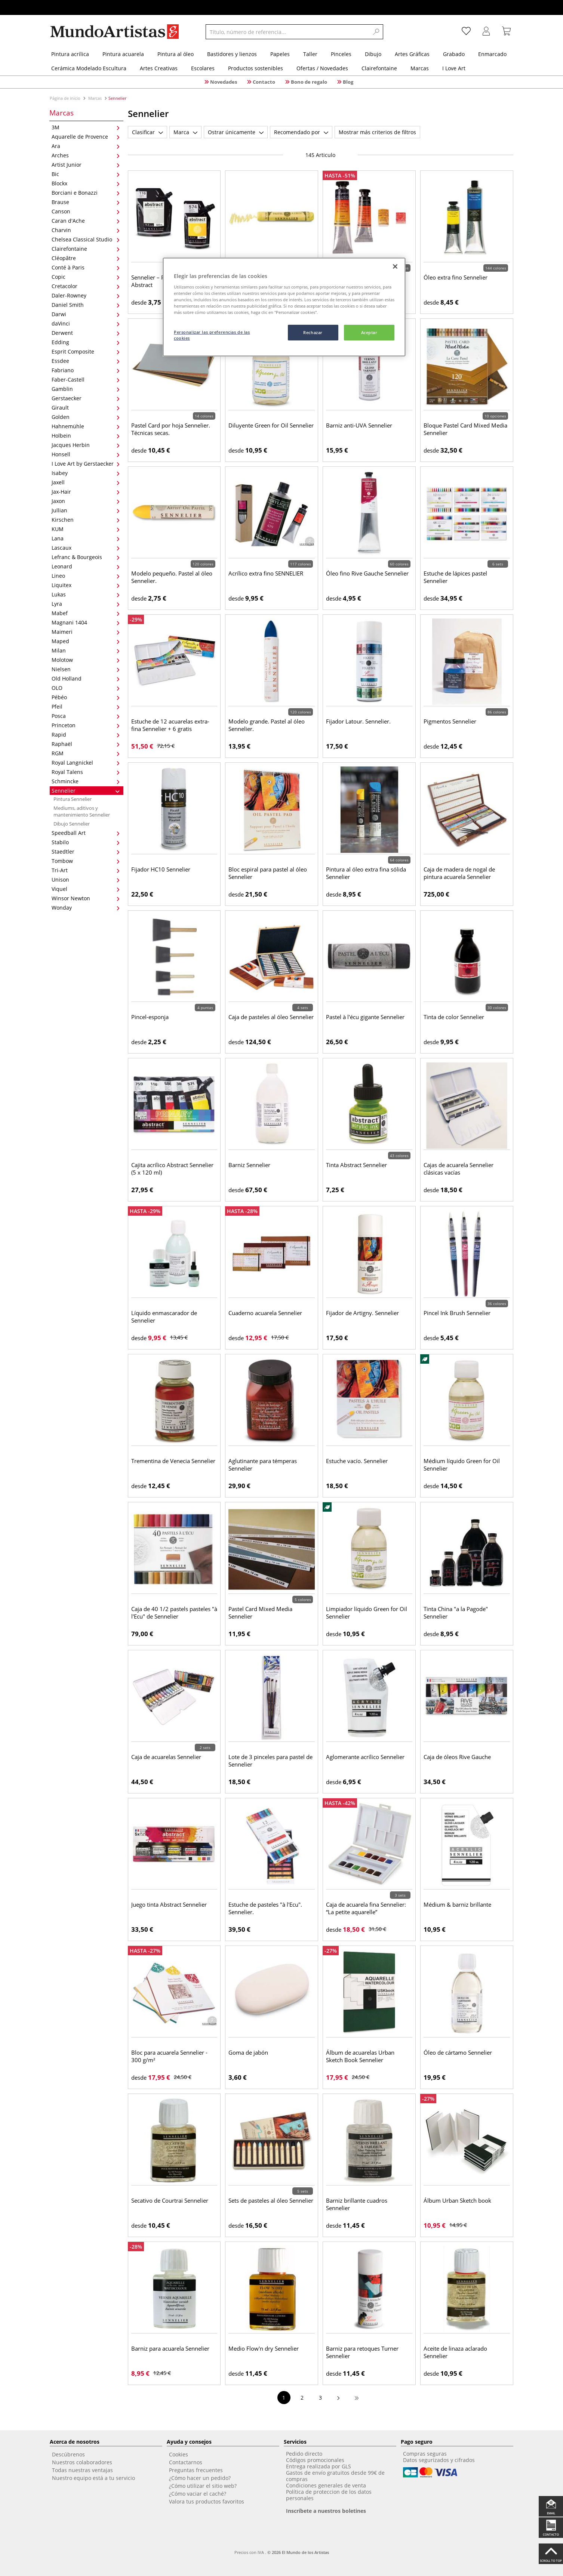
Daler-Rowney (86, 295)
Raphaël (86, 743)
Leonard (86, 566)
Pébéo (86, 697)
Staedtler (86, 851)
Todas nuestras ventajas (82, 2470)
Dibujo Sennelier (71, 823)
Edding (86, 342)
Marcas (95, 98)
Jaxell (86, 482)
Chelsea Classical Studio (86, 239)
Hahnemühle (86, 426)
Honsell (86, 454)
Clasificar (147, 132)
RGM (86, 753)
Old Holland (86, 678)
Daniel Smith (86, 304)
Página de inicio (65, 98)
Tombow (86, 860)
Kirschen (86, 519)
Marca (185, 132)
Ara (86, 145)
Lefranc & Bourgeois (86, 557)
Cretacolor (86, 286)
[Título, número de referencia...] (287, 31)
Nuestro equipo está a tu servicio (93, 2477)
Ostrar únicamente (236, 132)
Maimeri (86, 631)
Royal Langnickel (86, 762)
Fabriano (86, 370)
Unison (86, 879)
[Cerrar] (395, 266)
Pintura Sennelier (72, 799)
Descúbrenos (68, 2454)
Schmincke (86, 781)
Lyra (86, 603)
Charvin (86, 230)
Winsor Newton (86, 898)
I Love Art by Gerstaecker (86, 463)
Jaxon (86, 501)
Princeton (86, 725)
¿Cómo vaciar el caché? (197, 2493)
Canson (86, 211)
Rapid (86, 734)
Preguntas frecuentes (196, 2470)
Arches (86, 155)
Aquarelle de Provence (86, 136)
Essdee (86, 360)
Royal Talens (86, 771)
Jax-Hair (86, 491)
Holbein (86, 435)
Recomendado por (301, 132)
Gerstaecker (86, 398)
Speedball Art (86, 832)
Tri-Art (86, 870)
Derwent (86, 332)
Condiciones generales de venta (326, 2485)
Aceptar (369, 332)
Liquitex (86, 585)
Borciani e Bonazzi (86, 192)
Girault (86, 407)
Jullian (86, 510)
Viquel (86, 888)
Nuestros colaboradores (82, 2462)
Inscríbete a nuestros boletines (326, 2510)
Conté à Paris (86, 267)
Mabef (86, 613)
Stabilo (86, 842)
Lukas (86, 594)
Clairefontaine (86, 248)
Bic (86, 174)
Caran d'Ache (86, 220)
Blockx (86, 183)
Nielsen (86, 669)
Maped (86, 641)
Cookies (178, 2454)
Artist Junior (86, 164)
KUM (86, 529)
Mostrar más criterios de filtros (377, 132)
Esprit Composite (86, 351)
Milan (86, 650)
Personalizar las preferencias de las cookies (212, 335)
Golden (86, 416)
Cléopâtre (86, 258)
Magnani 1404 (86, 622)
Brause (86, 202)
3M (86, 127)
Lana (86, 538)
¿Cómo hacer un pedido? (200, 2477)
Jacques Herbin (86, 444)
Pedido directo (304, 2453)
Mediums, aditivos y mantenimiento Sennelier (81, 811)
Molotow (86, 659)
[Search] (376, 31)
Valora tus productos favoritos (206, 2501)
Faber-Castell (86, 379)
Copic (86, 276)
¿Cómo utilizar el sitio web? (203, 2485)
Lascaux (86, 547)
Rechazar (313, 332)
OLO (86, 687)
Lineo (86, 575)
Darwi (86, 314)
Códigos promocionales (315, 2460)
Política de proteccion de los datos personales (329, 2495)
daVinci (86, 323)
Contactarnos (185, 2462)
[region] (284, 307)
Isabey (86, 472)
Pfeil (86, 706)
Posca (86, 715)
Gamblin (86, 388)
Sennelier (86, 790)
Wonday (86, 907)
